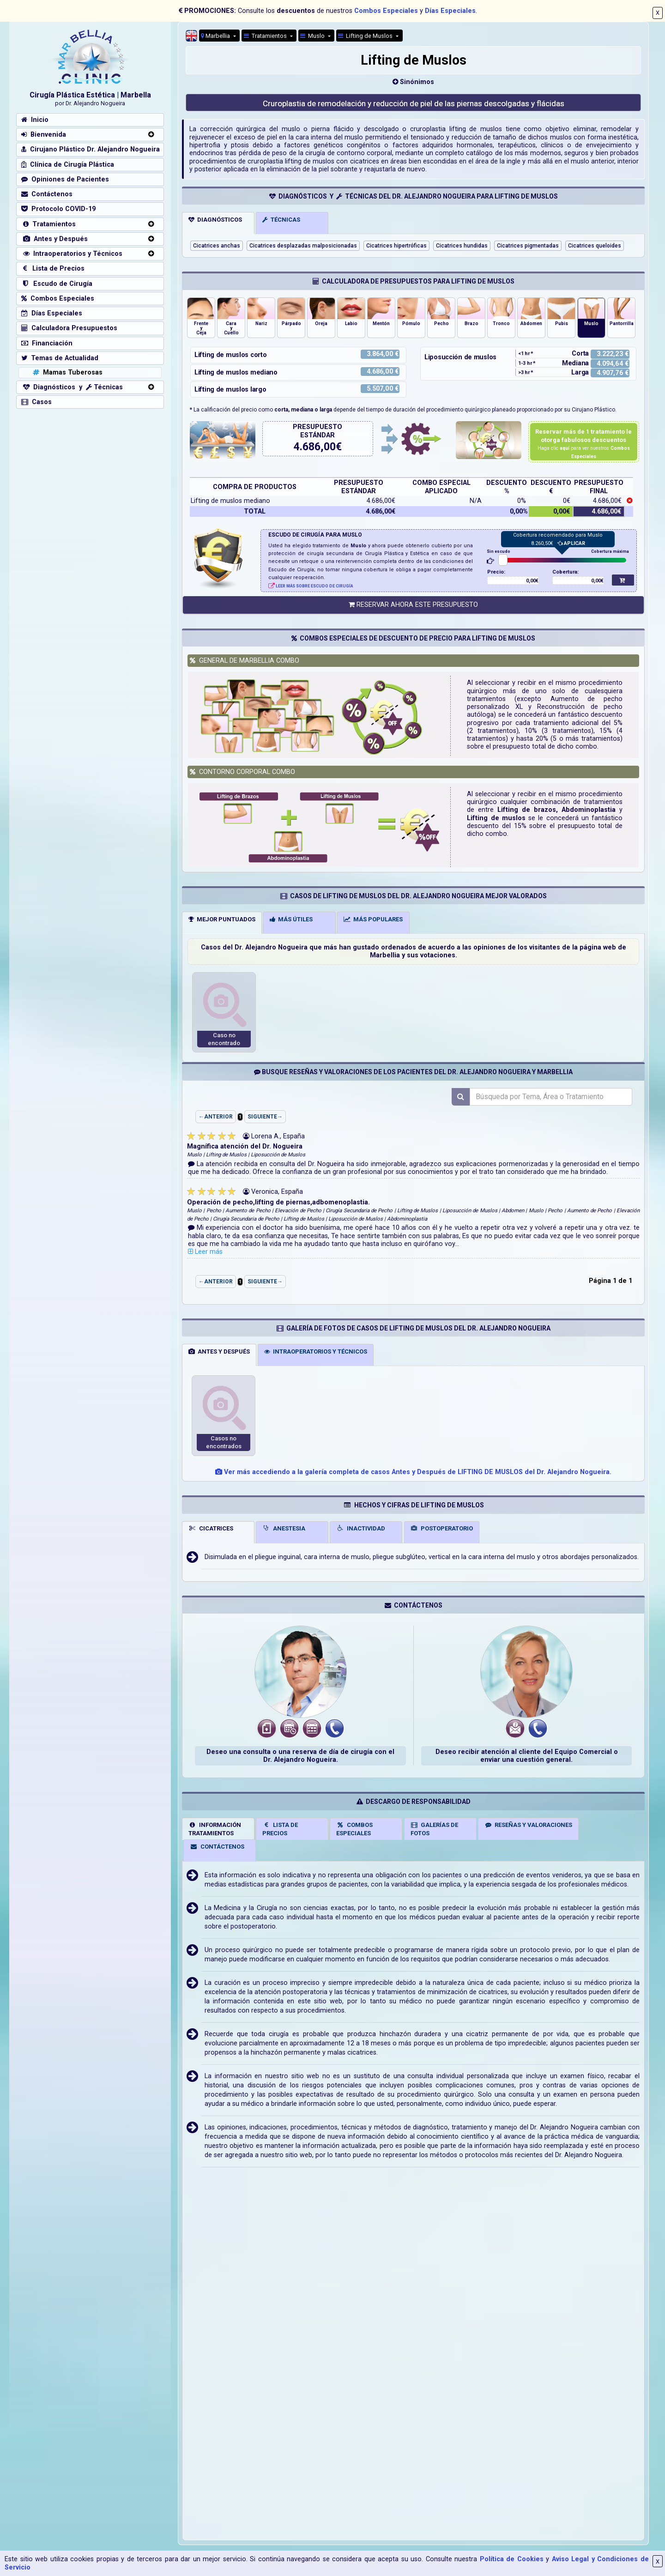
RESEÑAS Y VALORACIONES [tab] (528, 1824)
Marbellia (216, 35)
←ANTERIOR (216, 1116)
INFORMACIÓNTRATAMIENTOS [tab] (214, 1828)
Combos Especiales (386, 11)
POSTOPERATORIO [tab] (442, 1528)
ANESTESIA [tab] (283, 1528)
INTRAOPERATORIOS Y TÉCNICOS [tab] (315, 1351)
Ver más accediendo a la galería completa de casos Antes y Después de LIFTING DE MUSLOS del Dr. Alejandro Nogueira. (413, 1472)
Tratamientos (266, 35)
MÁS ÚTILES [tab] (291, 919)
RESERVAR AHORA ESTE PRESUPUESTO (413, 605)
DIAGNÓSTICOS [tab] (215, 219)
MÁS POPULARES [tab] (373, 919)
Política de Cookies (512, 2559)
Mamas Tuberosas (67, 372)
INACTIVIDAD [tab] (360, 1528)
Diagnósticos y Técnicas (72, 387)
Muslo (313, 35)
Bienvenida (43, 135)
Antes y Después (54, 239)
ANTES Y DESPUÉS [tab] (219, 1351)
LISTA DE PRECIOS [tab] (280, 1828)
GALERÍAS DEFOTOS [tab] (435, 1828)
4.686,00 (315, 447)
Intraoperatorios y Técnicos (71, 254)
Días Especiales (450, 11)
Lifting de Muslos (366, 35)
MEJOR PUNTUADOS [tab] (221, 919)
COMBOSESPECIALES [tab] (354, 1828)
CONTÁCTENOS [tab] (217, 1846)
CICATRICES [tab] (210, 1528)
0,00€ (532, 581)
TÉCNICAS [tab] (281, 219)
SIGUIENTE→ (265, 1116)
